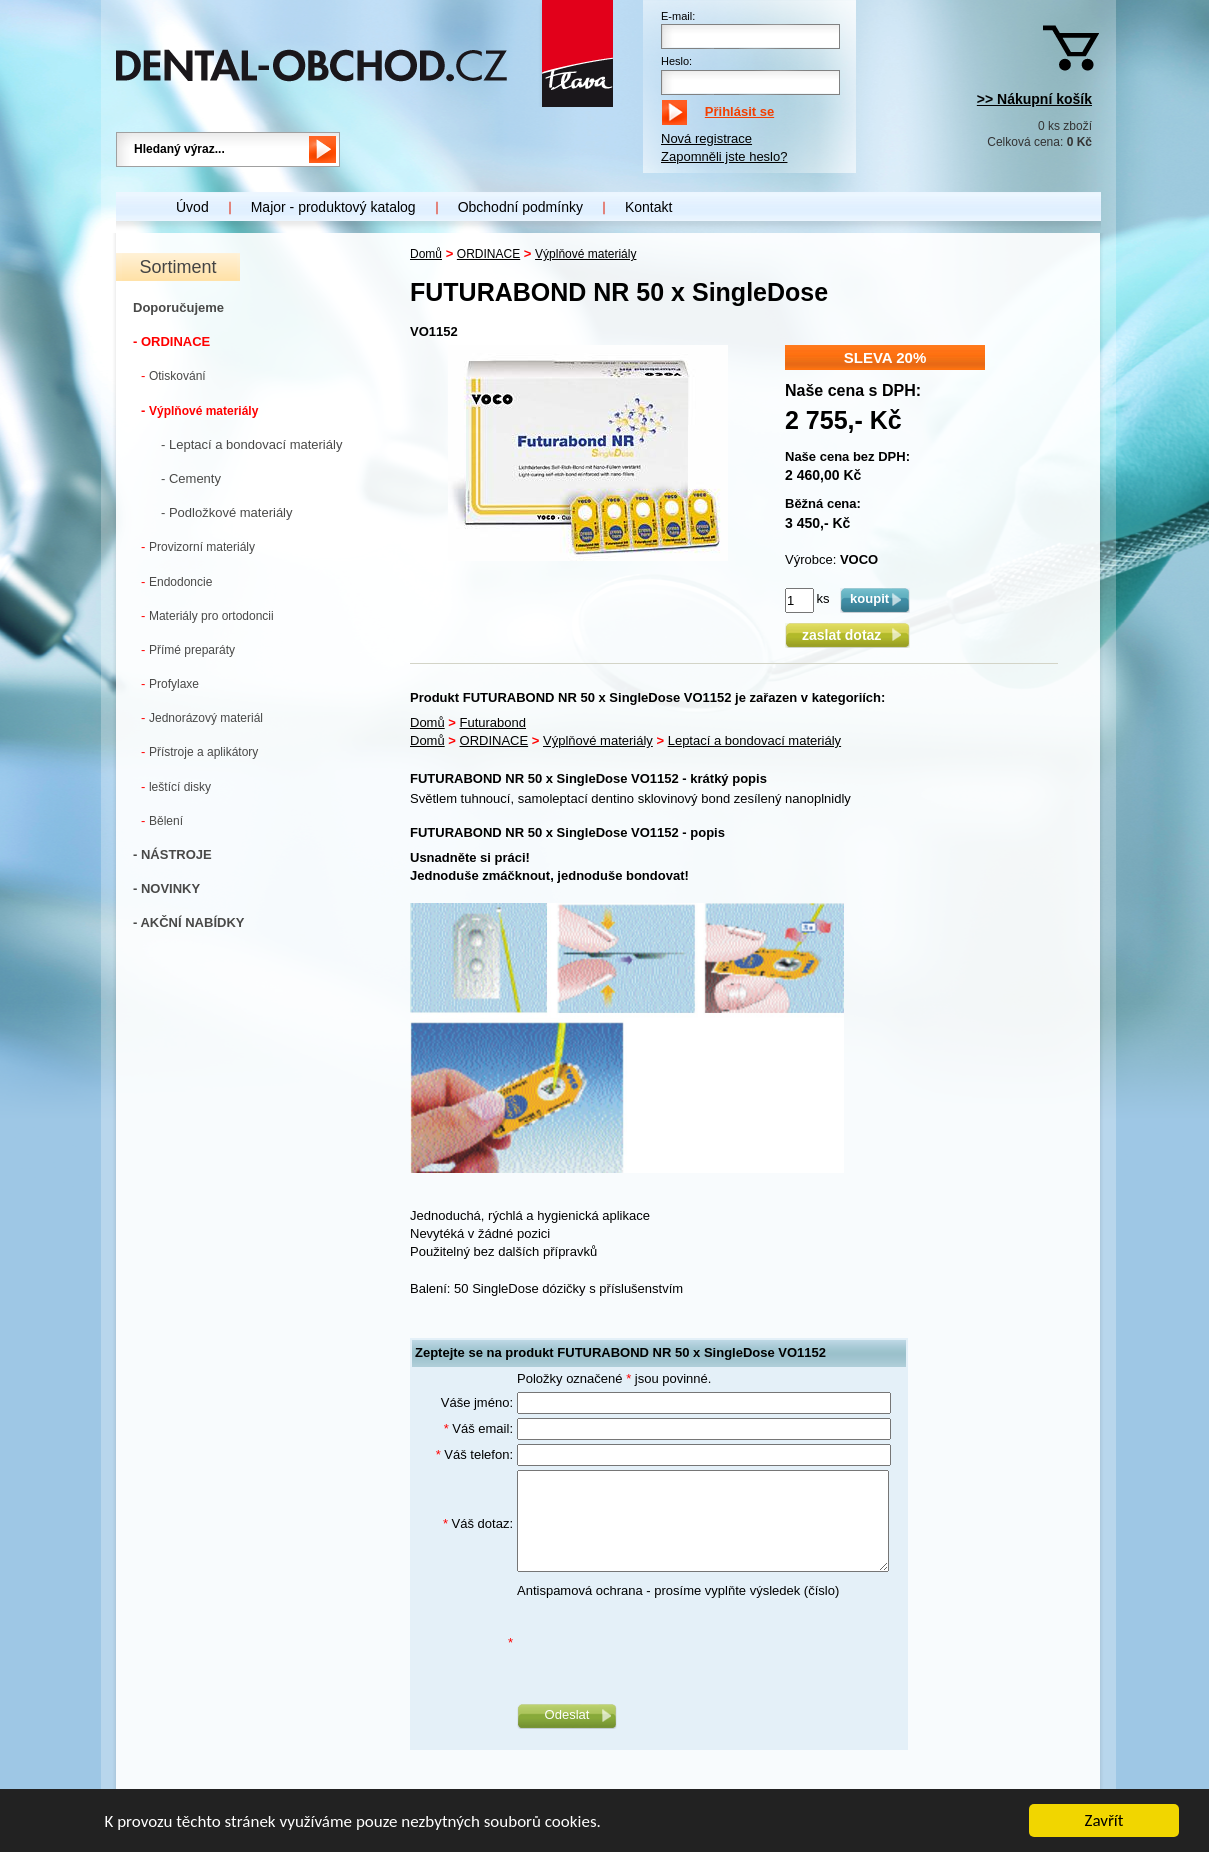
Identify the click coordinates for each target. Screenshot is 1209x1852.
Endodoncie (176, 581)
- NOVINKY (166, 888)
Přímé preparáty (188, 649)
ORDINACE (488, 254)
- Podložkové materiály (227, 512)
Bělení (162, 820)
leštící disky (176, 786)
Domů (426, 254)
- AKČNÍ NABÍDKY (188, 922)
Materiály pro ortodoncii (207, 615)
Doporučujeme (178, 307)
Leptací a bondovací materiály (754, 740)
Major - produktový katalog (333, 207)
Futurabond (493, 722)
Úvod (192, 207)
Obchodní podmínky (520, 207)
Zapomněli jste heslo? (724, 156)
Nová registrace (706, 138)
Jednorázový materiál (202, 717)
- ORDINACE (171, 341)
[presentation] (669, 1643)
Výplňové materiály (199, 410)
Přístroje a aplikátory (199, 751)
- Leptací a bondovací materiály (251, 444)
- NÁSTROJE (172, 854)
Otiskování (173, 375)
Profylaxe (170, 683)
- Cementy (191, 478)
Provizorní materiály (198, 546)
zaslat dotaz (847, 635)
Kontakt (648, 207)
